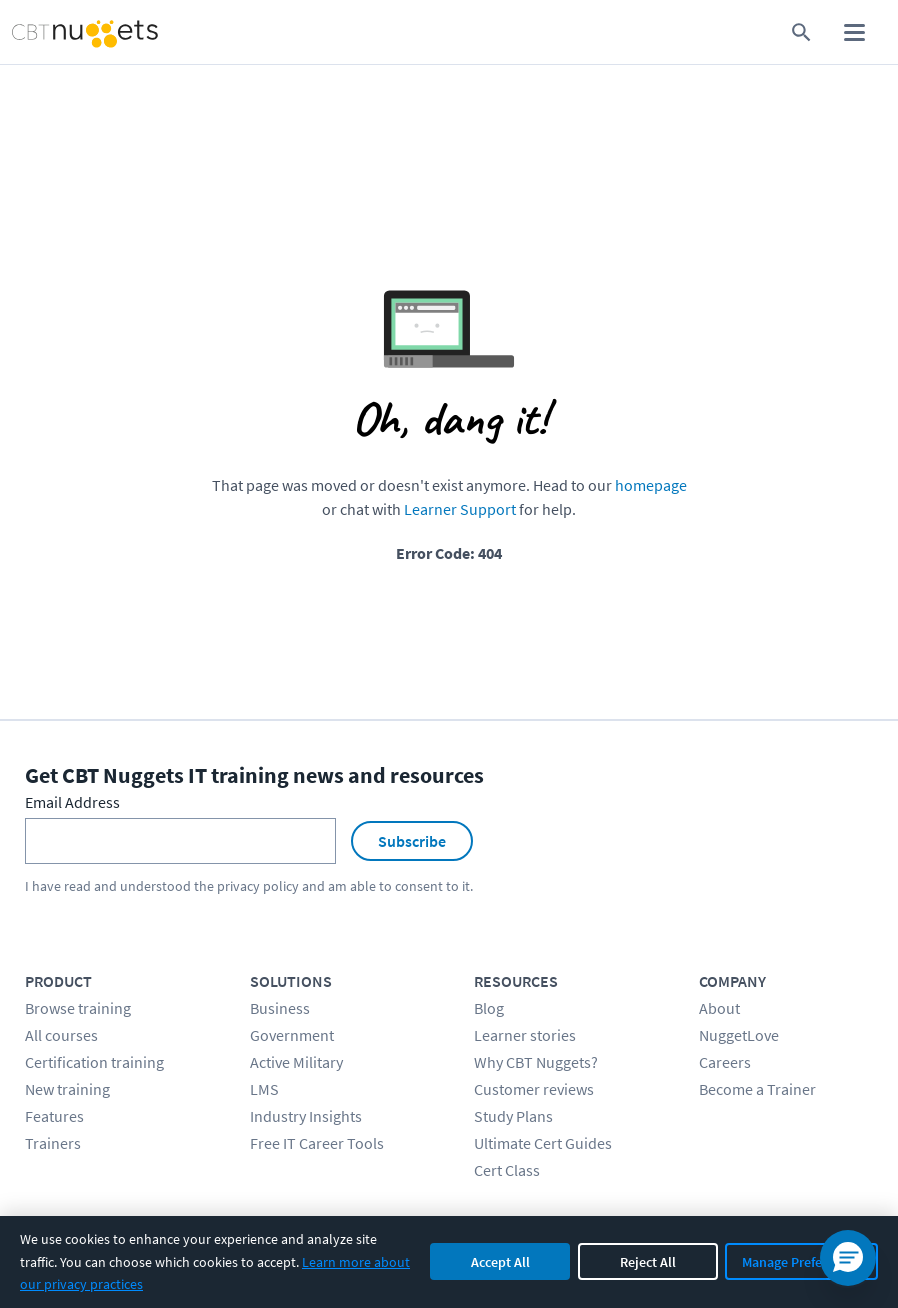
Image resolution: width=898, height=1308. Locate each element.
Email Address (72, 802)
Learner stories (525, 1035)
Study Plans (513, 1116)
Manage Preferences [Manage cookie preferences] (801, 1262)
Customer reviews (534, 1089)
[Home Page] (65, 32)
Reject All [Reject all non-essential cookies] (648, 1262)
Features (54, 1116)
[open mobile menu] (854, 32)
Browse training (78, 1008)
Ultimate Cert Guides (543, 1143)
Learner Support (460, 509)
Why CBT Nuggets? (536, 1062)
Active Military (296, 1062)
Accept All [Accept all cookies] (500, 1262)
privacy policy (258, 886)
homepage (651, 485)
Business (280, 1008)
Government (292, 1035)
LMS (264, 1089)
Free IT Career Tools (317, 1143)
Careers (725, 1062)
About (719, 1008)
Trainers (53, 1143)
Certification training (94, 1062)
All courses (61, 1035)
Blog (489, 1008)
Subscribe (412, 841)
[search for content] (801, 32)
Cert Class (507, 1170)
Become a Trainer (757, 1089)
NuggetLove (739, 1035)
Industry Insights (306, 1116)
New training (67, 1089)
